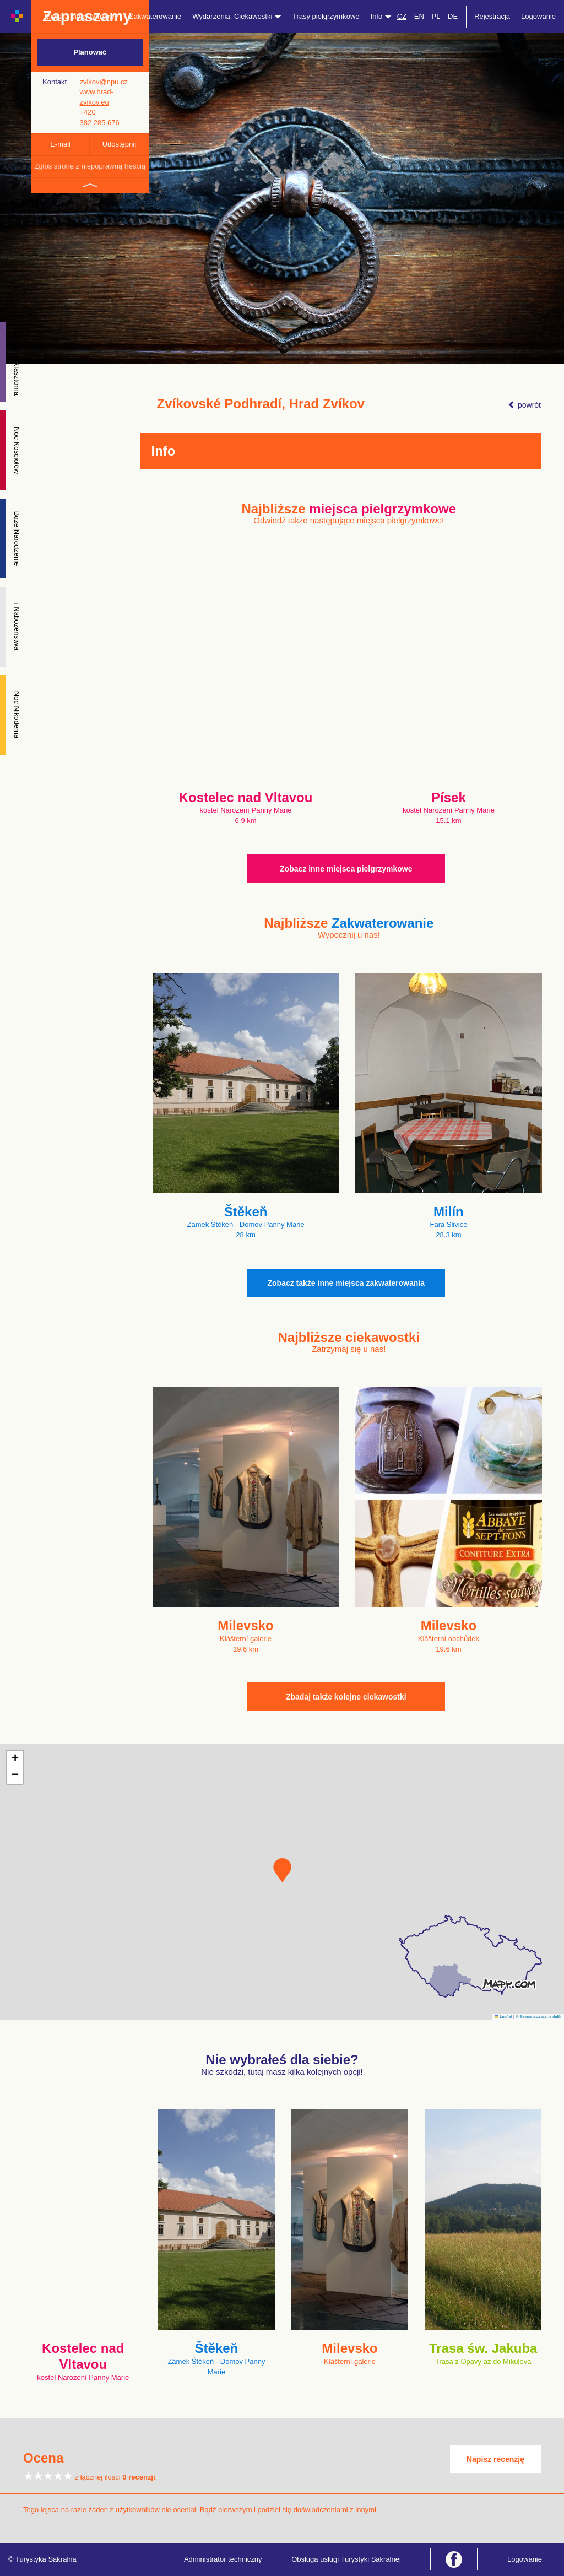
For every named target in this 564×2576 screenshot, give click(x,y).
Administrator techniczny (223, 2559)
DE (453, 16)
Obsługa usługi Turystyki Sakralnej (346, 2559)
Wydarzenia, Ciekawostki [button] (236, 16)
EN (419, 16)
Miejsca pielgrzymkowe (81, 16)
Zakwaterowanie (155, 16)
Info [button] (381, 16)
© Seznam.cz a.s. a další (538, 2016)
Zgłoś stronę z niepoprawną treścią (89, 166)
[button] (282, 1870)
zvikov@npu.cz (103, 82)
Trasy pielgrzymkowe (326, 16)
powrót (524, 405)
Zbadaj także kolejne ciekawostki (346, 1696)
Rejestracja (492, 16)
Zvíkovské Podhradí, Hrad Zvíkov (261, 404)
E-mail (60, 144)
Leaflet (503, 2016)
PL (435, 16)
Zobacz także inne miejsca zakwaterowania (346, 1283)
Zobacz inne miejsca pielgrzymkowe (346, 868)
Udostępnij (119, 144)
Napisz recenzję (495, 2459)
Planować (89, 52)
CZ (401, 16)
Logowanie (538, 16)
